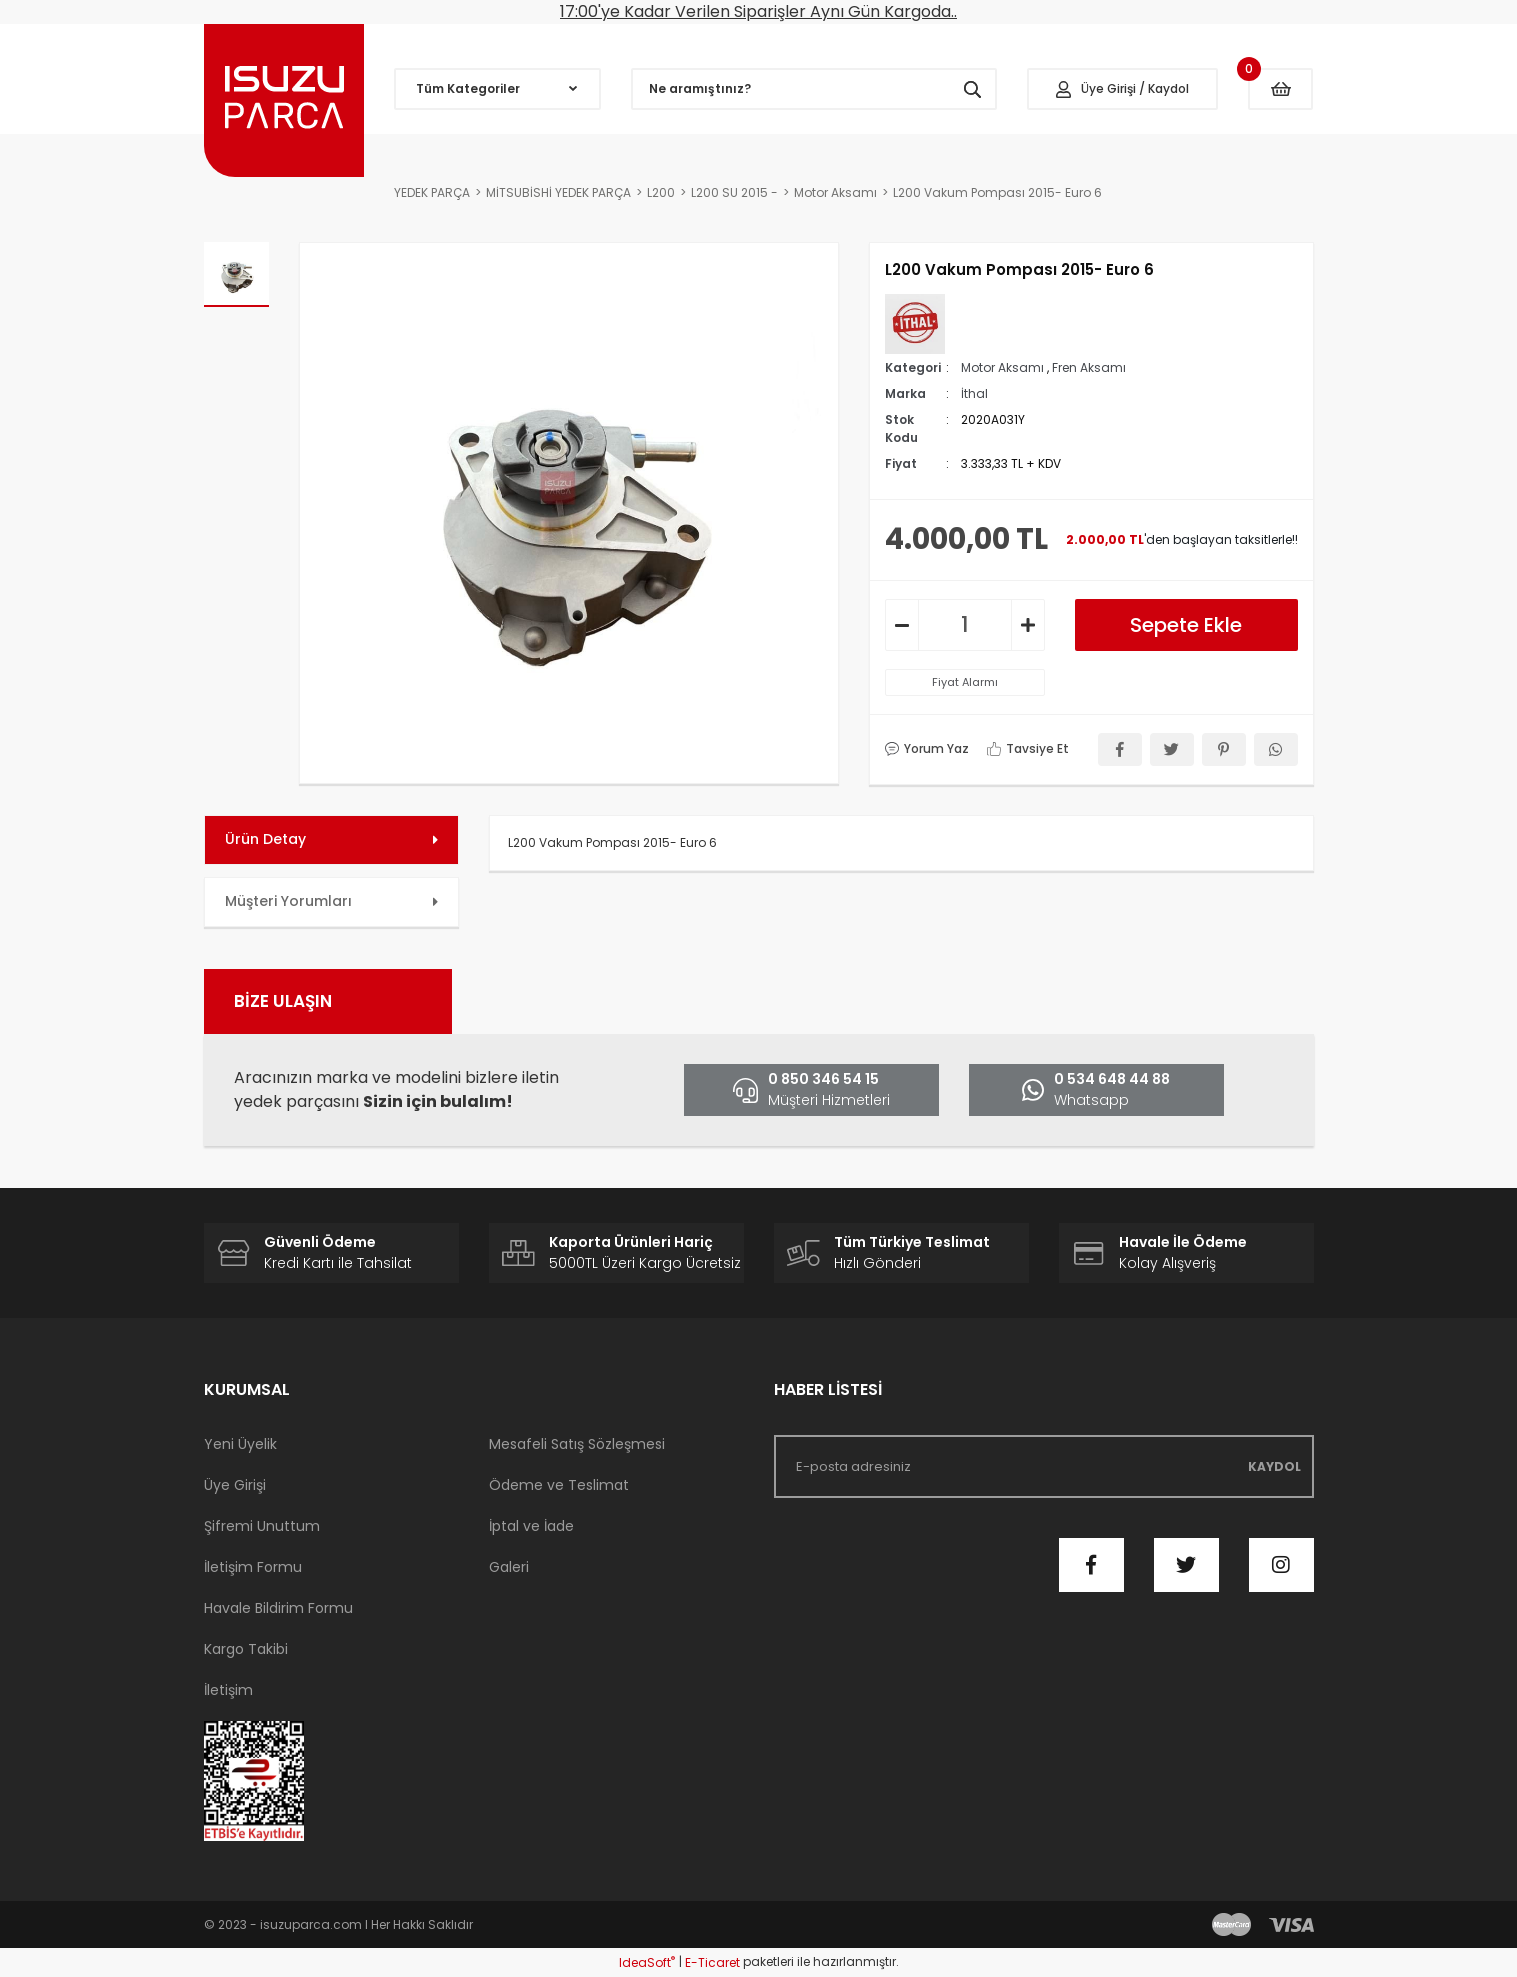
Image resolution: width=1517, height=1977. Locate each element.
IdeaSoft (647, 1962)
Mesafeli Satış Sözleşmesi (577, 1444)
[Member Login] (1123, 89)
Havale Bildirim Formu (278, 1608)
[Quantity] (965, 625)
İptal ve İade (531, 1526)
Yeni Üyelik (240, 1444)
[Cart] (1280, 89)
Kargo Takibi (246, 1649)
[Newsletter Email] (1044, 1466)
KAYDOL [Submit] (1274, 1466)
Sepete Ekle (1186, 625)
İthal (974, 393)
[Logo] (284, 100)
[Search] (814, 89)
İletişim (228, 1690)
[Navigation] (498, 89)
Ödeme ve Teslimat (559, 1485)
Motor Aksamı (1002, 367)
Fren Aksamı (1089, 367)
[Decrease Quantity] (902, 625)
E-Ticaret (712, 1962)
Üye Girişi (235, 1485)
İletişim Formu (253, 1567)
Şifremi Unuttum (262, 1526)
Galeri (509, 1567)
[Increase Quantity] (1028, 625)
